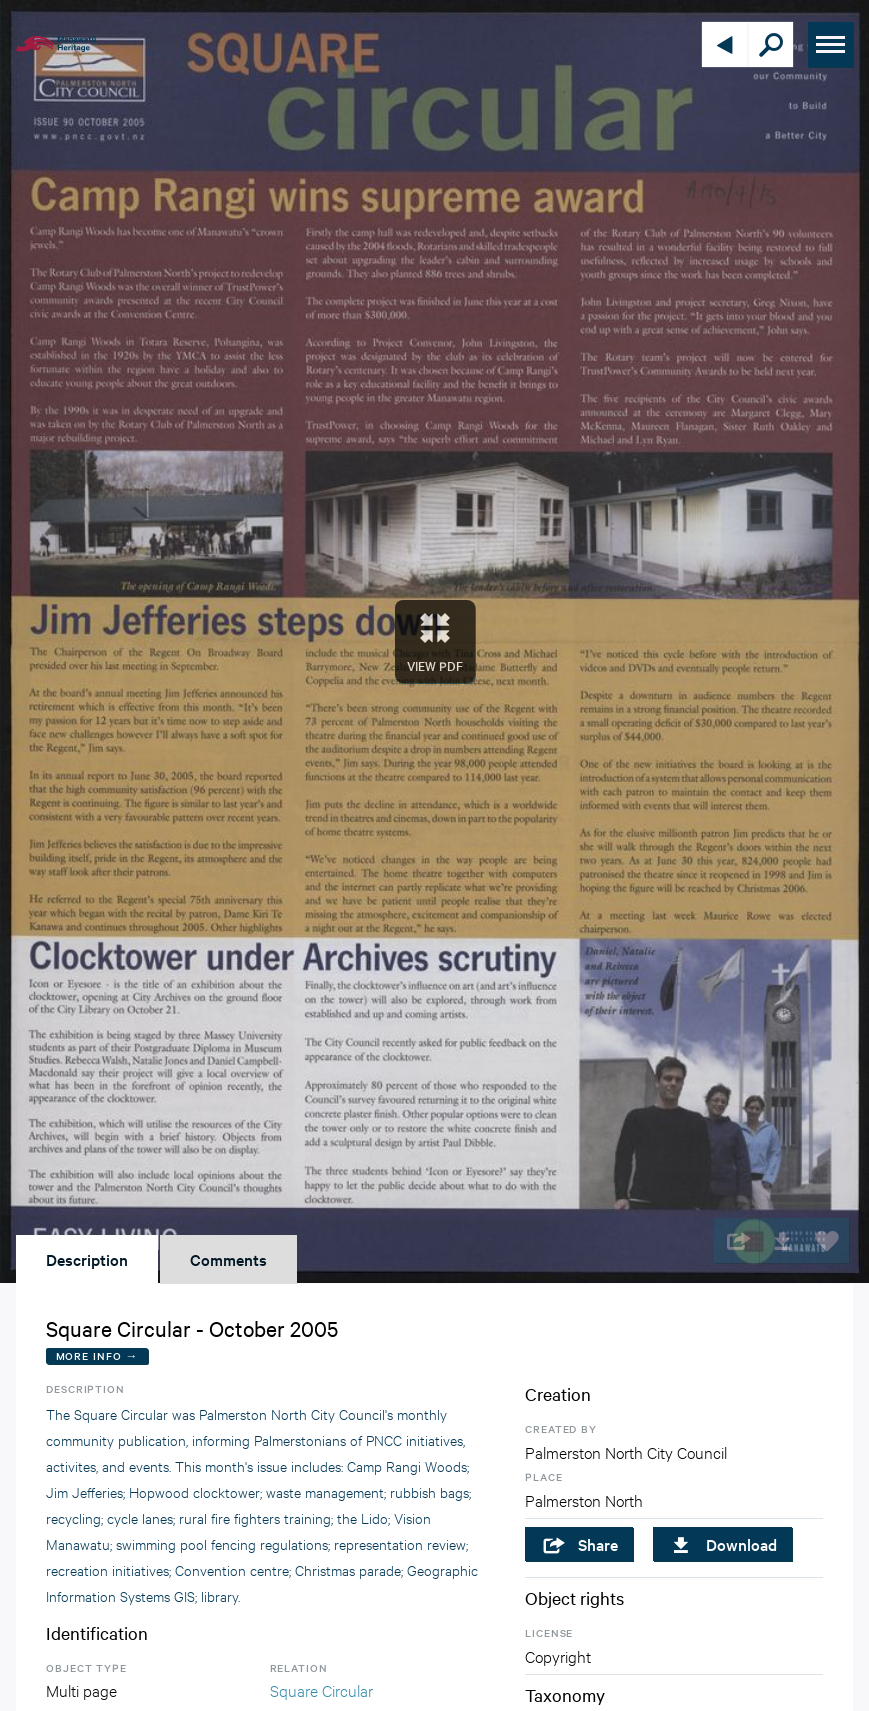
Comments (228, 1259)
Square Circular (321, 1689)
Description (87, 1259)
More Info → (97, 1355)
